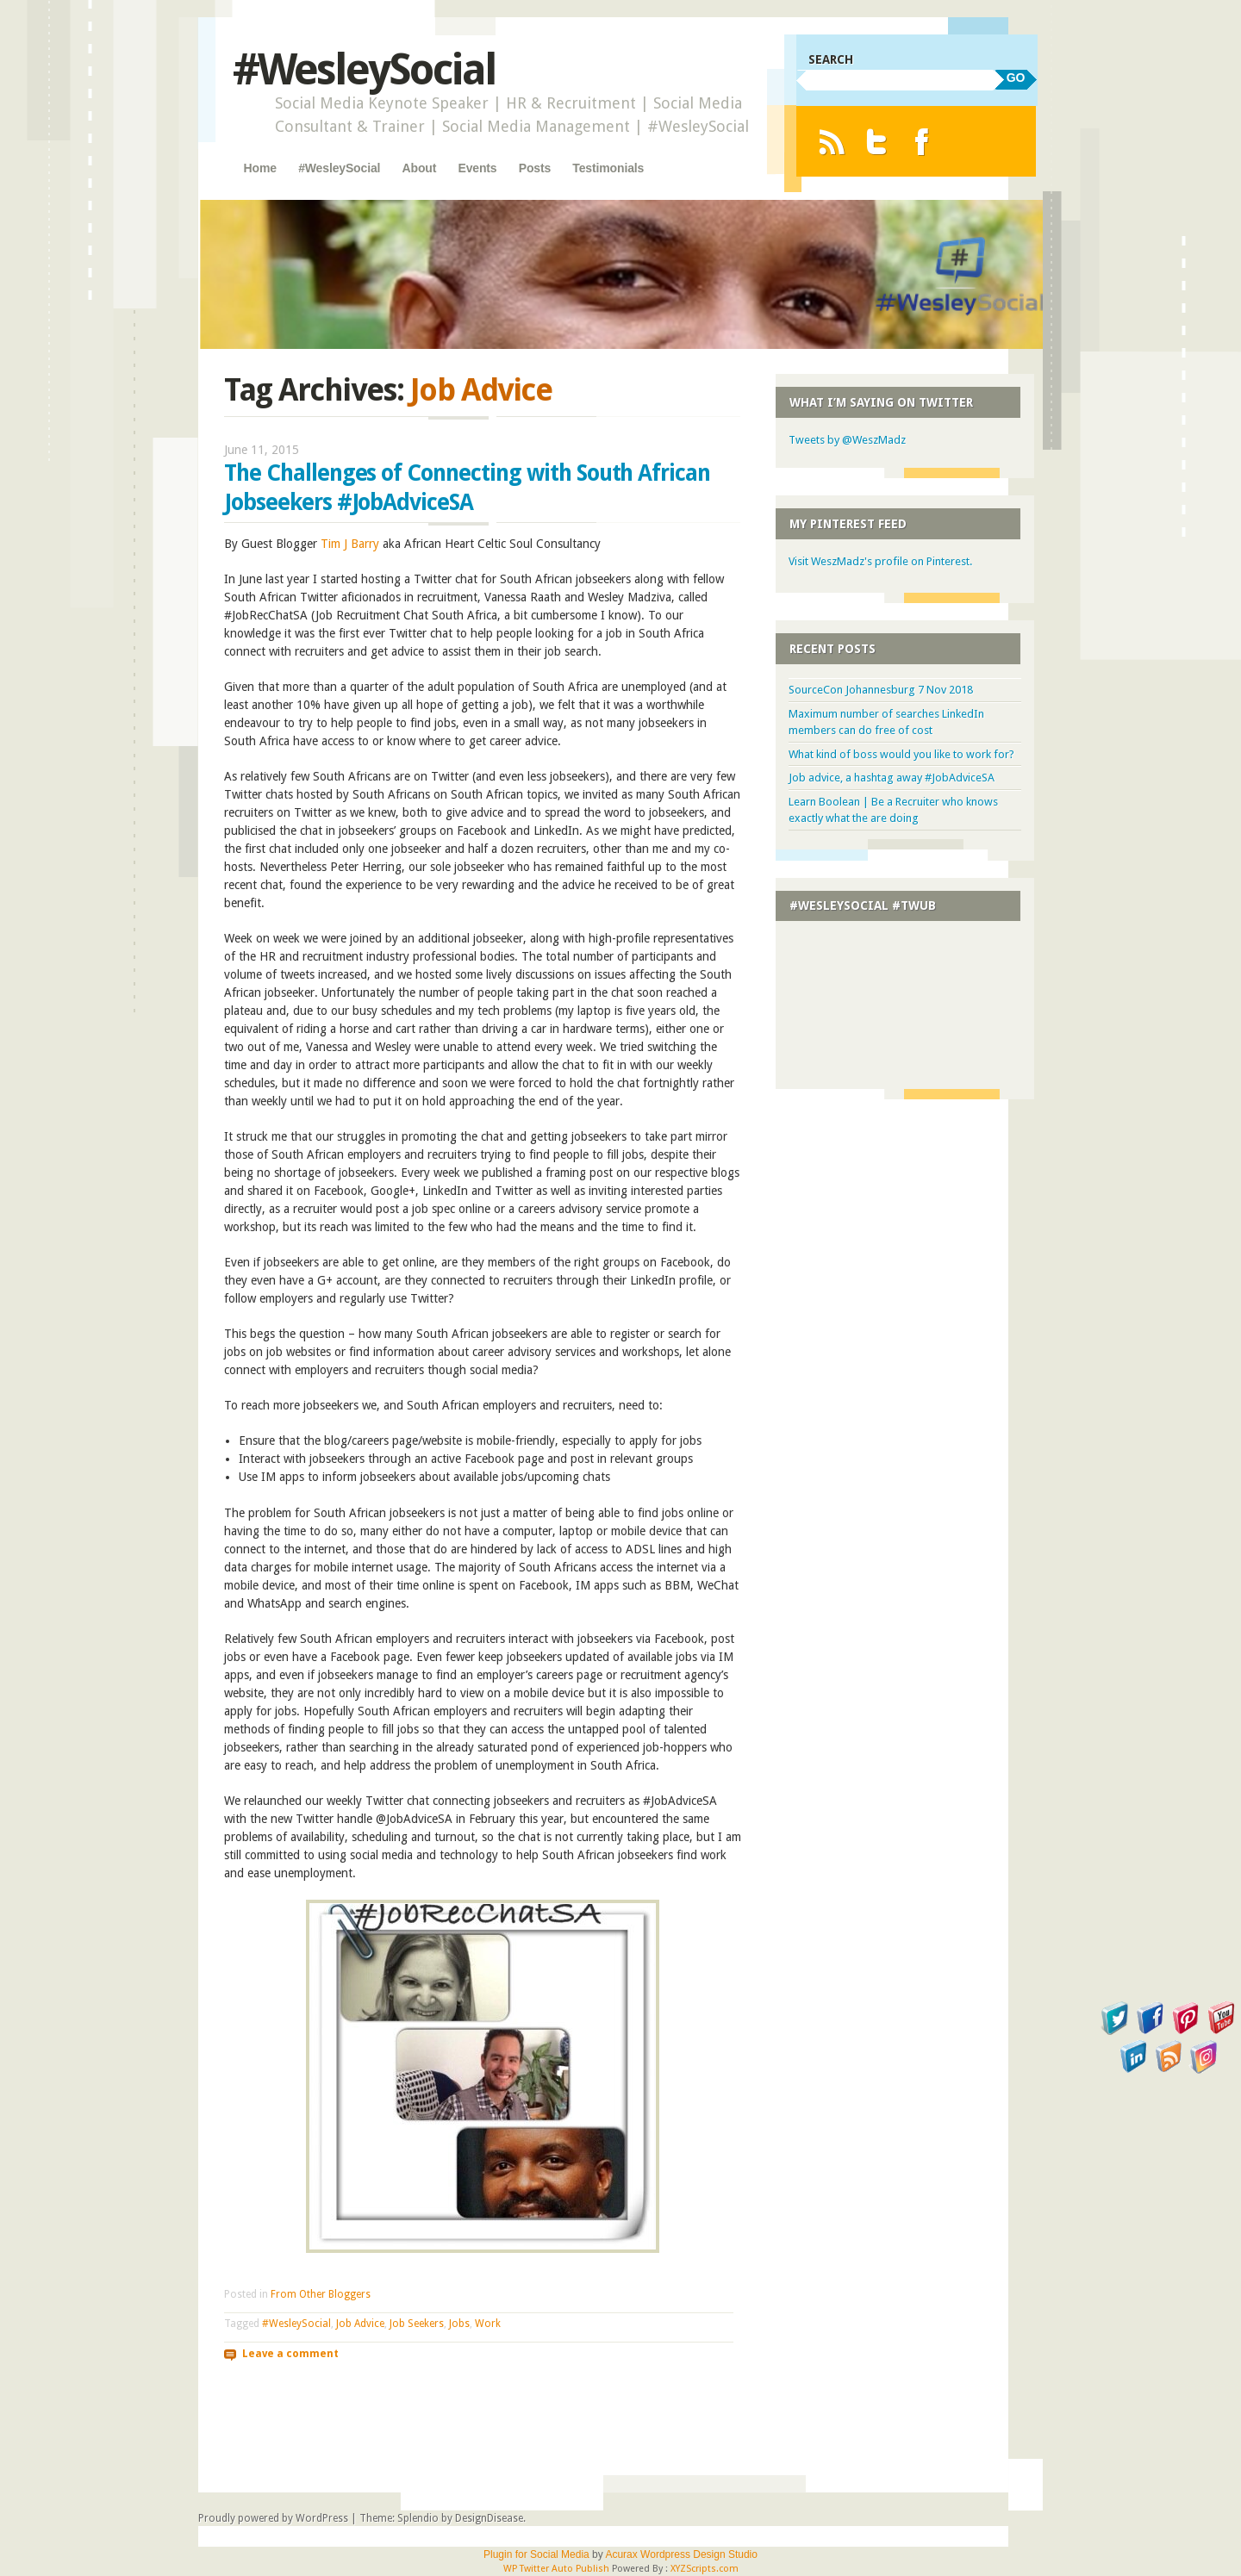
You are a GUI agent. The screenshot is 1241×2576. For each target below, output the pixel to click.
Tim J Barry (350, 544)
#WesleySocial (364, 69)
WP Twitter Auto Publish (556, 2568)
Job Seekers (417, 2324)
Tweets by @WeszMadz (847, 439)
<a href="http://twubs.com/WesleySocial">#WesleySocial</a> (905, 999)
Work (488, 2324)
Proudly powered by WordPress (273, 2518)
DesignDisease (489, 2518)
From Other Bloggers (321, 2294)
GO (1016, 77)
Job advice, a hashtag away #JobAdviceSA (892, 777)
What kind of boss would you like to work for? (901, 754)
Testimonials (608, 168)
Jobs (459, 2324)
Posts (535, 168)
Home (260, 168)
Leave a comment (290, 2353)
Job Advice (360, 2324)
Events (477, 168)
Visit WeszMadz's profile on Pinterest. (880, 561)
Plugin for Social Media (536, 2554)
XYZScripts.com (704, 2568)
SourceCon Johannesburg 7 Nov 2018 (881, 689)
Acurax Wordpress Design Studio (681, 2554)
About (419, 168)
